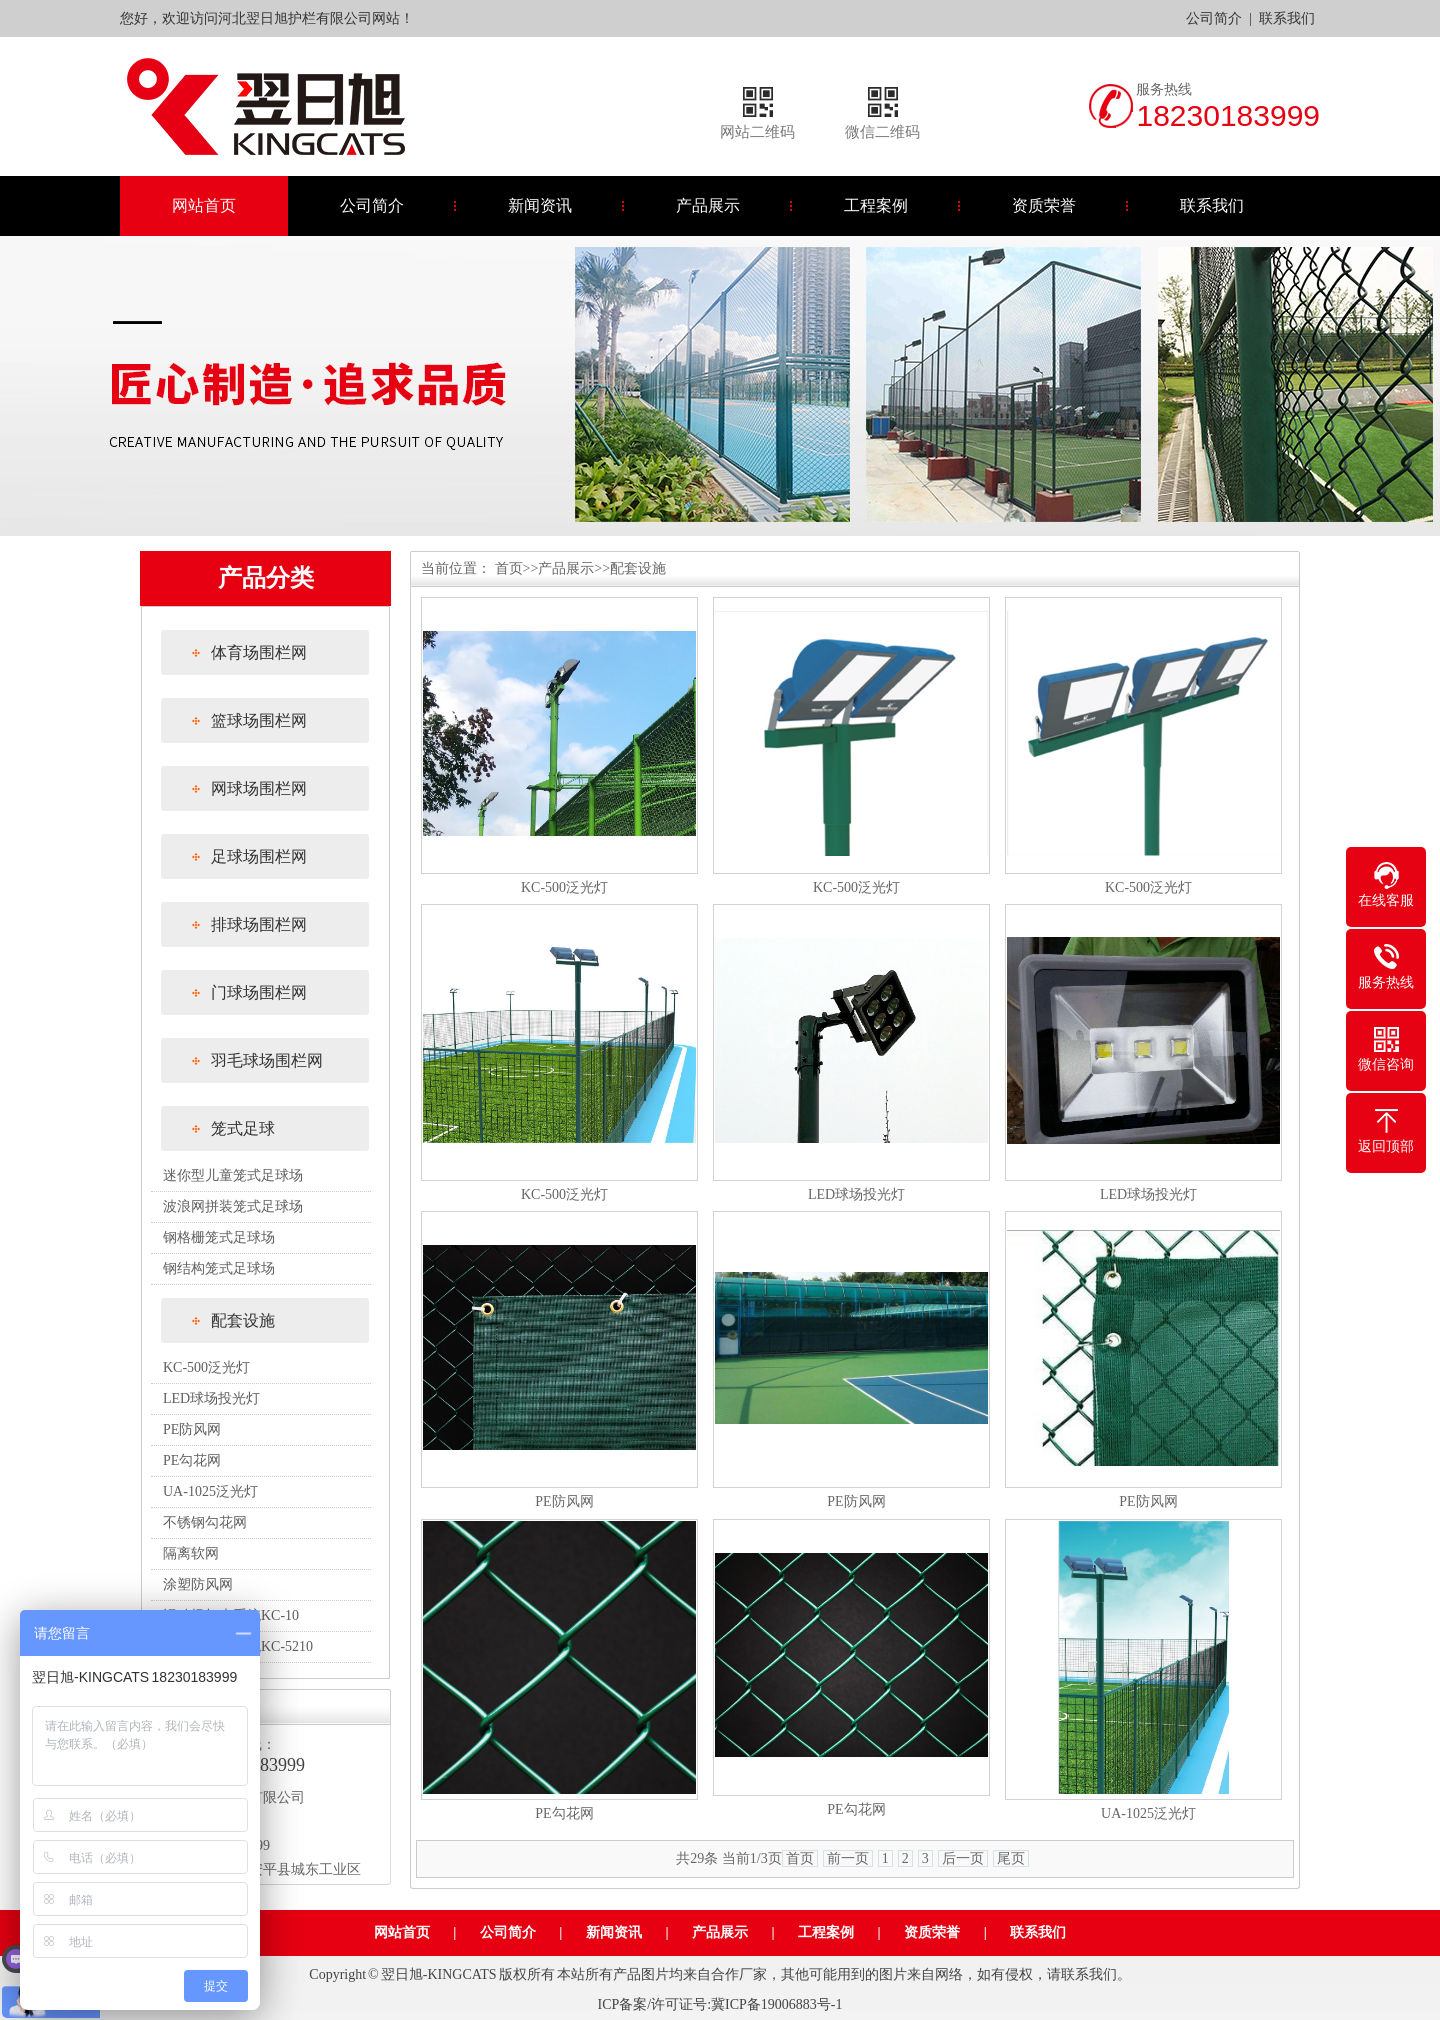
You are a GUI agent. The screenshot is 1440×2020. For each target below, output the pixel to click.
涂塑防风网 (198, 1584)
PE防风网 (192, 1429)
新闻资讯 (540, 205)
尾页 (1011, 1858)
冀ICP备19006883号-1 (776, 2004)
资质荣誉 (1044, 205)
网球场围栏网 (259, 788)
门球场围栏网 (259, 992)
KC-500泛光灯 (206, 1367)
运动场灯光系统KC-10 (231, 1615)
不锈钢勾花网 (205, 1522)
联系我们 (1287, 18)
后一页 (963, 1858)
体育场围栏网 (259, 652)
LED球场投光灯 (211, 1398)
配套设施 (243, 1320)
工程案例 (876, 205)
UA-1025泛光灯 (210, 1491)
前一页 (848, 1858)
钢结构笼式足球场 (219, 1268)
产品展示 (708, 205)
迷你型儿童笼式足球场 (233, 1175)
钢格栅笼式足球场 (219, 1237)
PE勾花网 (192, 1460)
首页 (509, 568)
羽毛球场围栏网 (267, 1060)
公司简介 (1214, 18)
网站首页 (204, 205)
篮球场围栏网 (259, 720)
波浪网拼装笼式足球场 (233, 1206)
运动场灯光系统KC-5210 (238, 1646)
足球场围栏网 (259, 856)
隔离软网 (191, 1553)
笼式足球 (243, 1128)
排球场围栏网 (259, 924)
